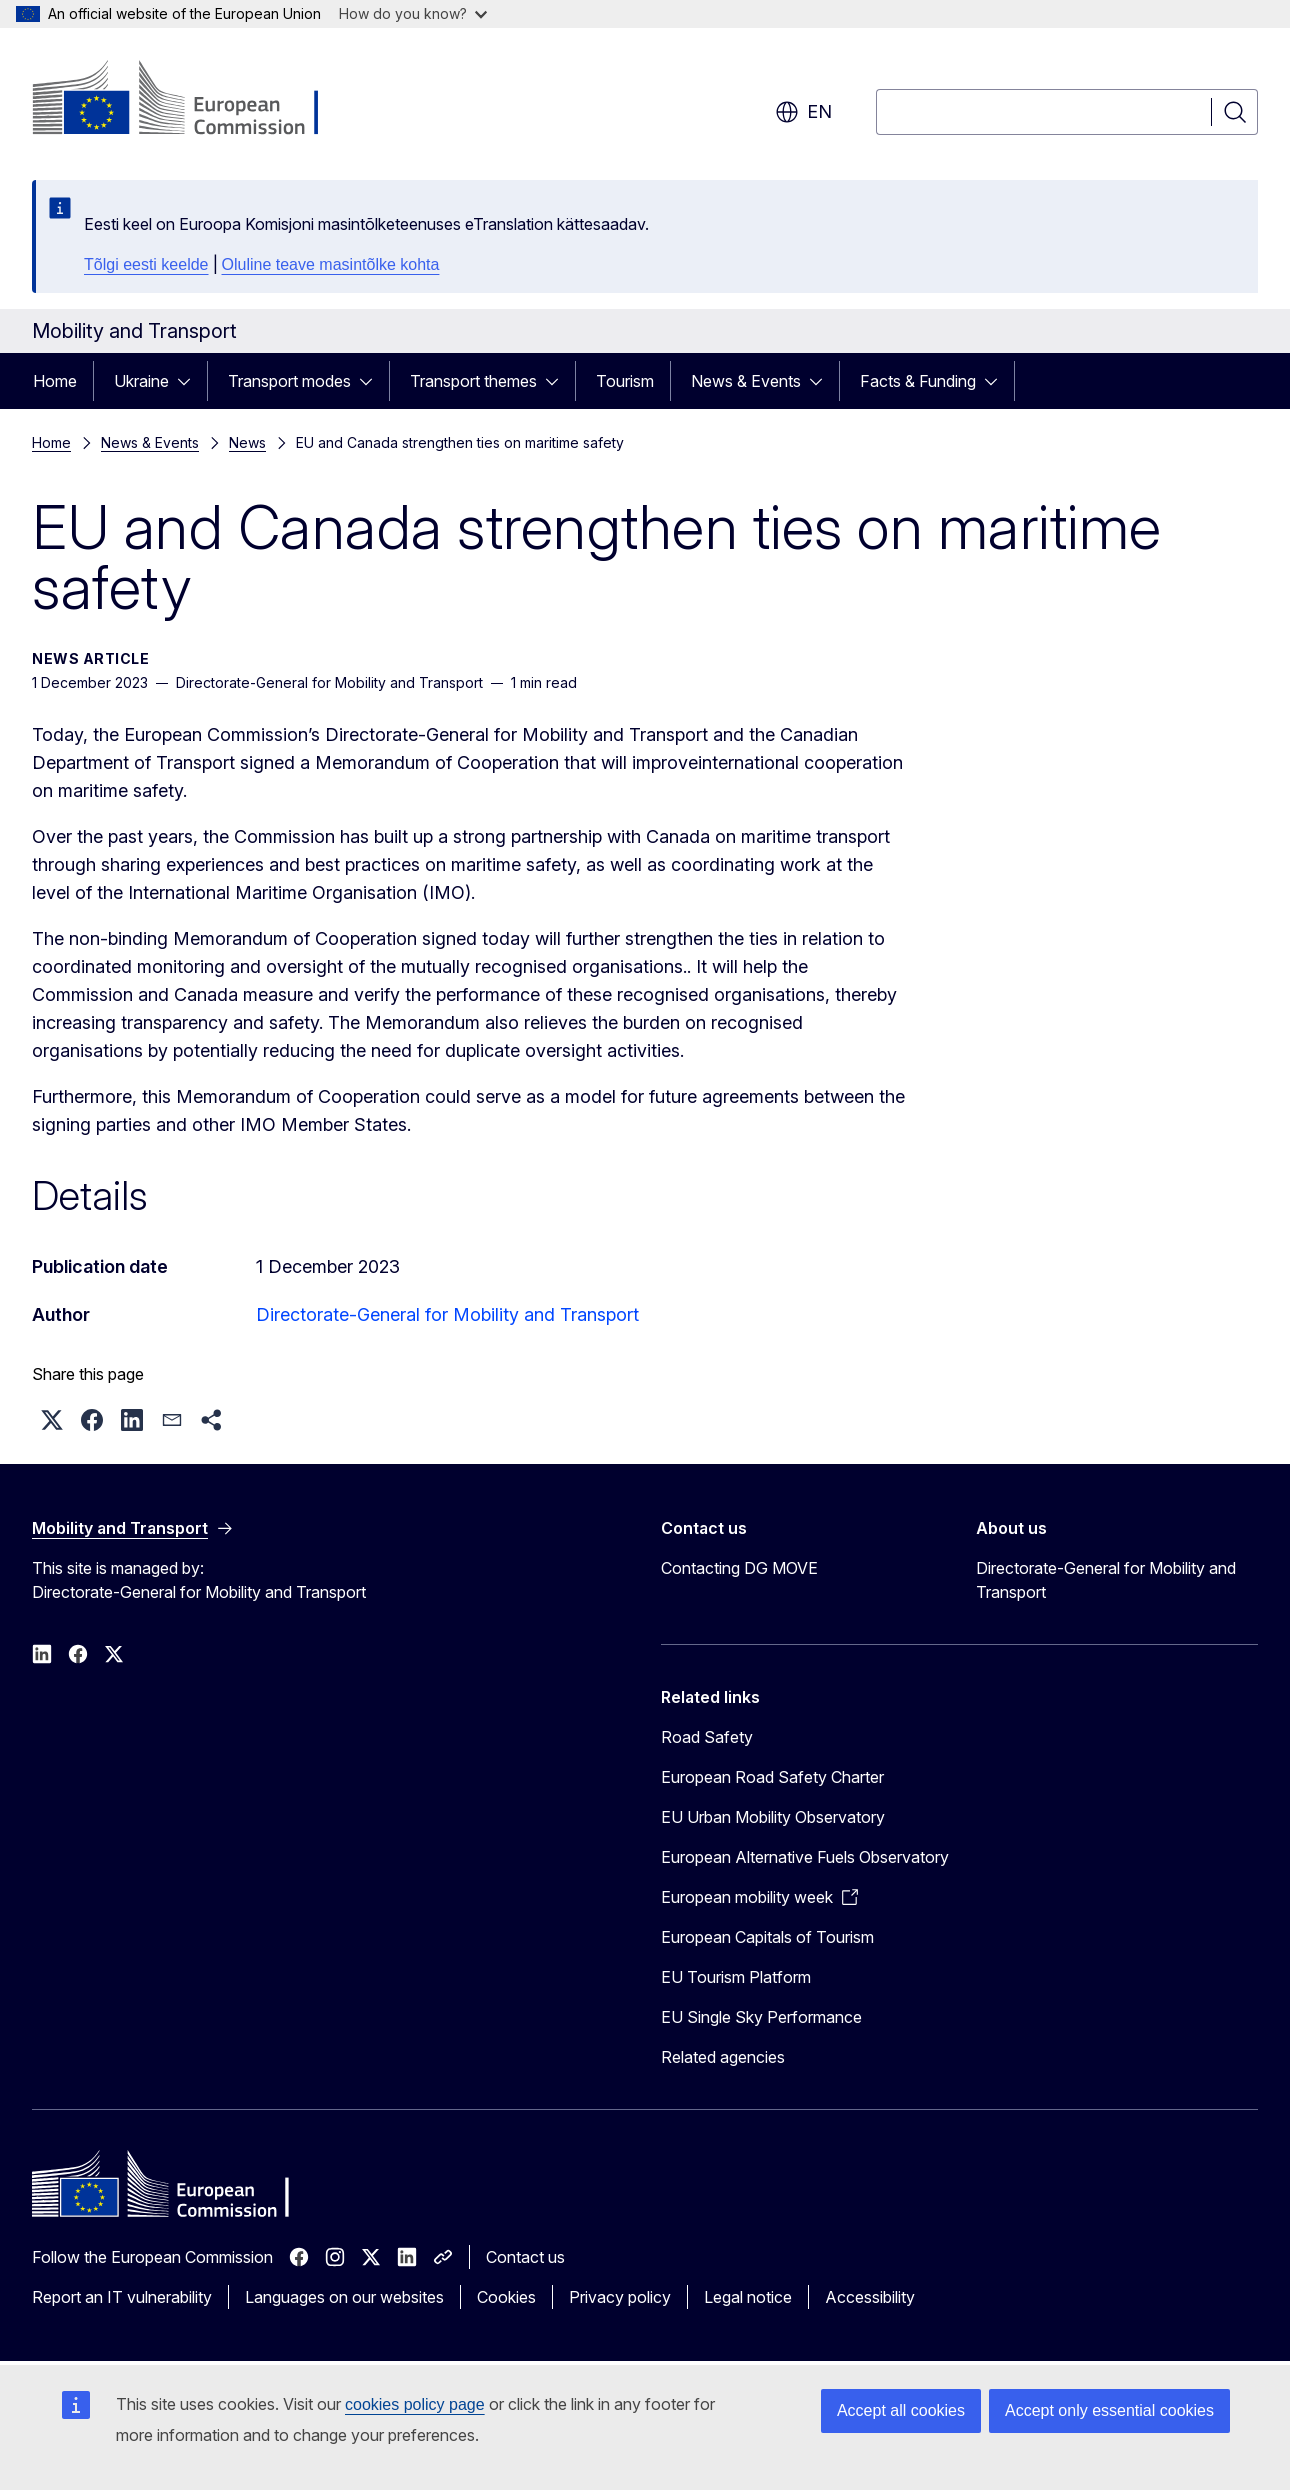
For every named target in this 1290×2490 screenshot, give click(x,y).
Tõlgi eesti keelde (146, 264)
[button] (52, 1420)
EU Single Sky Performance (761, 2017)
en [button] (803, 112)
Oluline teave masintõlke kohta (331, 264)
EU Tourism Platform (736, 1977)
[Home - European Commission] (193, 100)
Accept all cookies (901, 2410)
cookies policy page (415, 2404)
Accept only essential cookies (1109, 2410)
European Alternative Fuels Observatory (805, 1857)
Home (55, 381)
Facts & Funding (918, 381)
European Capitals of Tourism (767, 1937)
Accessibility (870, 2297)
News (247, 442)
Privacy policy (620, 2297)
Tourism (625, 381)
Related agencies (723, 2057)
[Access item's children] (190, 381)
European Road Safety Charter (772, 1777)
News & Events (746, 381)
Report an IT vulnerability (122, 2297)
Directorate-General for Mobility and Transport (447, 1314)
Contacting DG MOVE (739, 1568)
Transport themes (473, 381)
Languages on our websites (344, 2297)
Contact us (525, 2257)
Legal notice (748, 2297)
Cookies (506, 2297)
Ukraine (141, 381)
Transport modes (289, 381)
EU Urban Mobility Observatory (773, 1817)
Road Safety (707, 1737)
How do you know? (413, 13)
